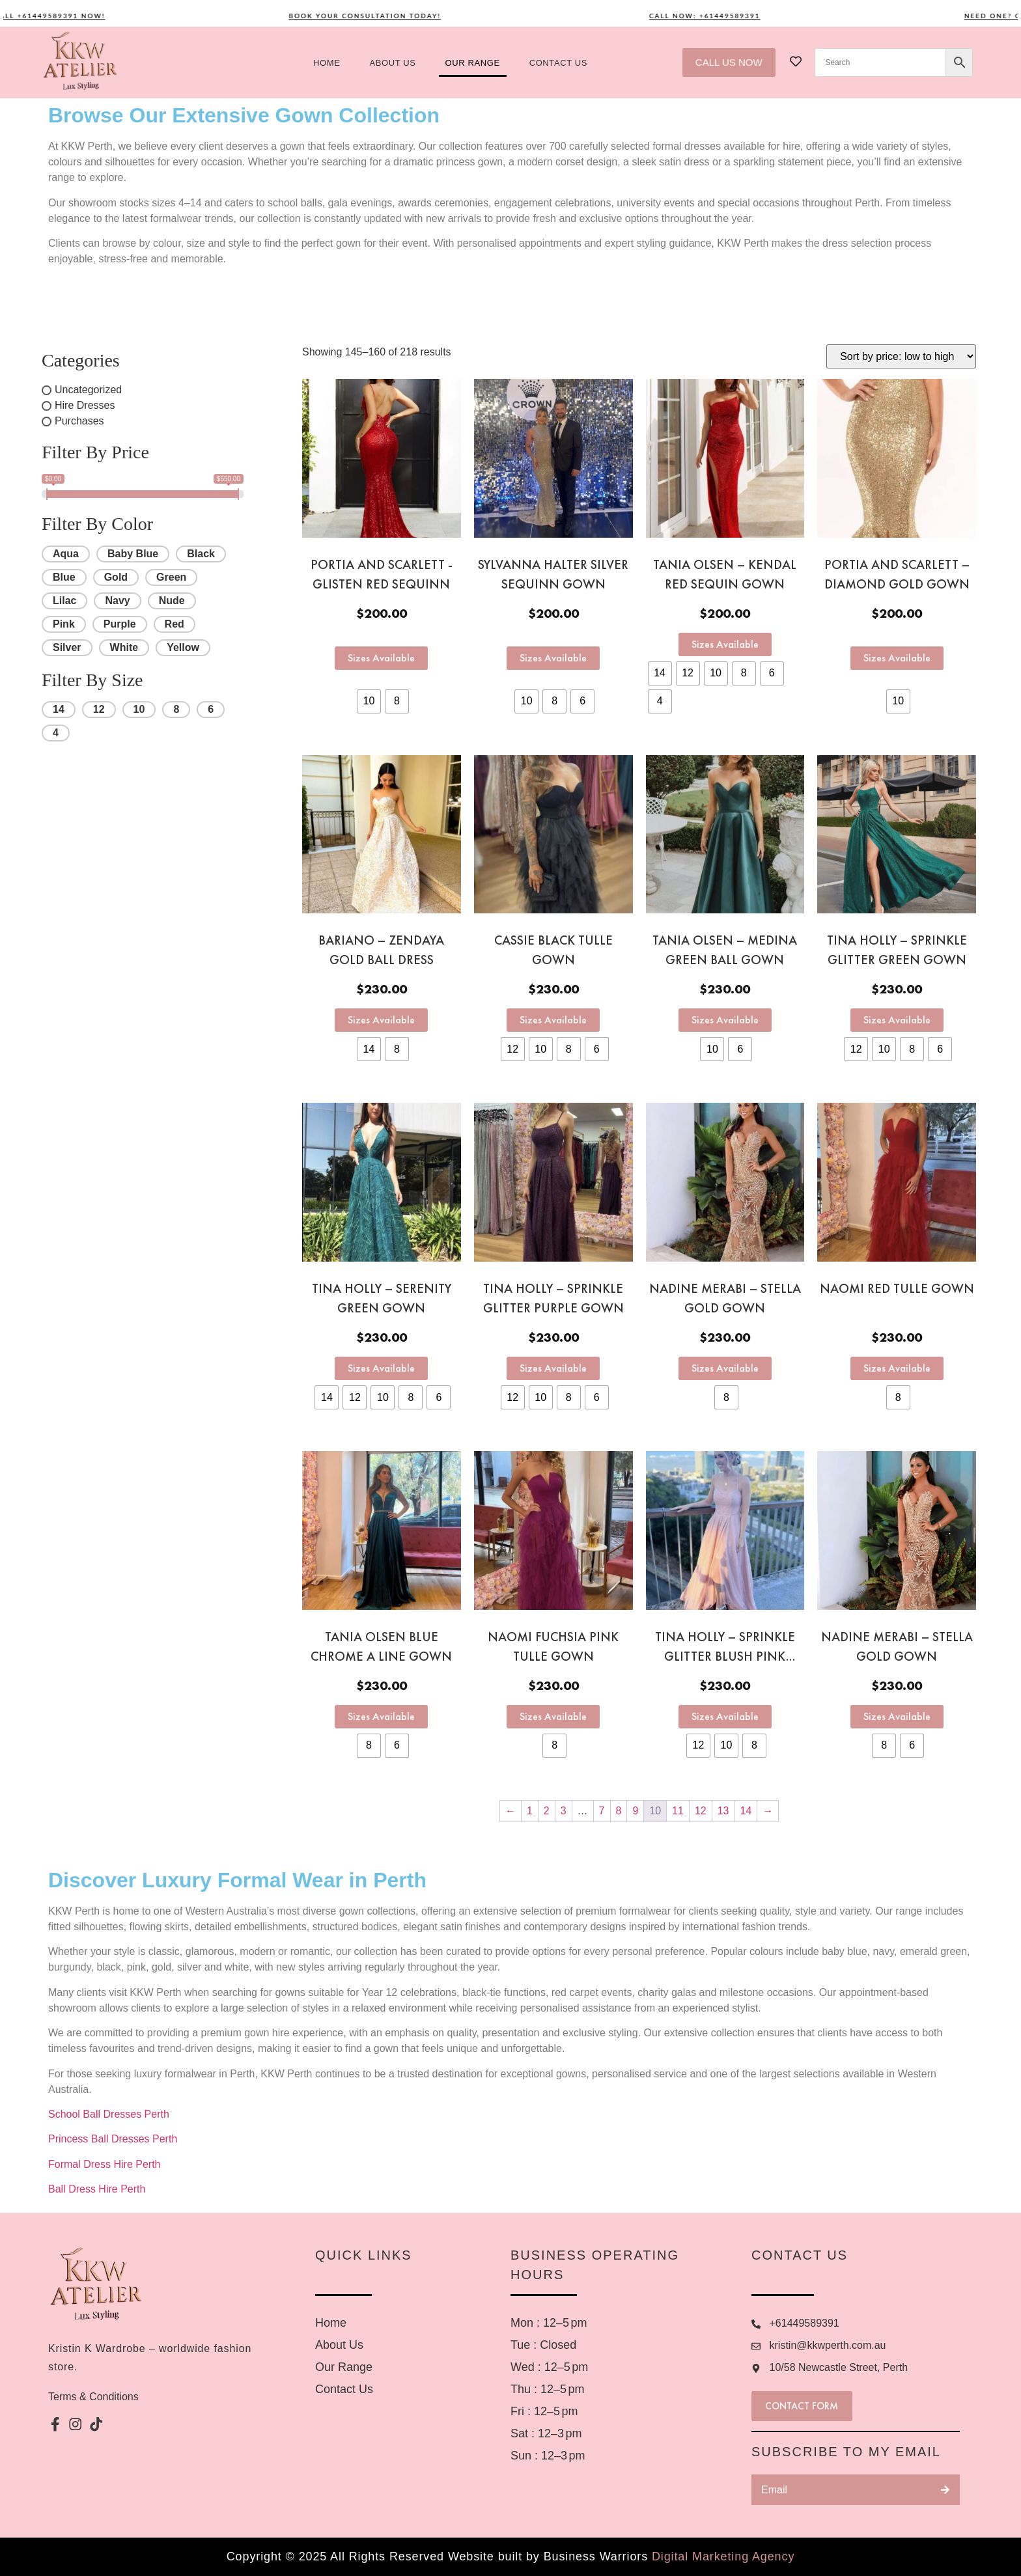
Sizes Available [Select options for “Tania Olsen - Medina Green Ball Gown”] (725, 1020)
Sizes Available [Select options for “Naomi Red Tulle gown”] (896, 1368)
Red (174, 624)
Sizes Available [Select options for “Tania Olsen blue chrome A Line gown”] (381, 1716)
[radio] (368, 701)
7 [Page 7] (602, 1810)
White (124, 647)
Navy (117, 600)
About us (393, 63)
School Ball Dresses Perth (110, 2114)
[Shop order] (901, 356)
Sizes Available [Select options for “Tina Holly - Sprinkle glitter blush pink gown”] (725, 1716)
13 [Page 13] (723, 1810)
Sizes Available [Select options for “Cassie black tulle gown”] (553, 1020)
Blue (64, 577)
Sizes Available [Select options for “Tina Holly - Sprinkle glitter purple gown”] (553, 1368)
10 (139, 709)
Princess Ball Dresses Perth (114, 2138)
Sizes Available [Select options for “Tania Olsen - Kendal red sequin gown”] (725, 644)
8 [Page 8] (619, 1810)
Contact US (558, 63)
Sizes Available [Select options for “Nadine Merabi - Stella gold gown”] (725, 1368)
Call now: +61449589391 (731, 16)
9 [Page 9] (635, 1810)
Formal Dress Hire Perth (105, 2164)
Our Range (472, 63)
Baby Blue (132, 553)
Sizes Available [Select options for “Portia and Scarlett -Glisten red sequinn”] (381, 658)
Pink (64, 624)
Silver (67, 647)
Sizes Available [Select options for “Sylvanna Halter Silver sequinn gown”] (553, 658)
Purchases (79, 420)
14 (58, 709)
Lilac (64, 600)
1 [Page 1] (530, 1810)
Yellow (183, 647)
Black (201, 553)
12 (99, 709)
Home (326, 63)
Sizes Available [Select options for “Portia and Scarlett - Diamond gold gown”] (896, 658)
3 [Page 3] (563, 1810)
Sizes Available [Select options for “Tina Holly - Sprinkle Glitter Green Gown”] (896, 1020)
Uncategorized (88, 389)
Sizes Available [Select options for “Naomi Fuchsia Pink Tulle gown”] (553, 1716)
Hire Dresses (85, 405)
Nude (172, 600)
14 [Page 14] (746, 1810)
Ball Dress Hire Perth (98, 2189)
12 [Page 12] (700, 1810)
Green (171, 577)
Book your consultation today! (391, 16)
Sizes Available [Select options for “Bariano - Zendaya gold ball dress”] (381, 1020)
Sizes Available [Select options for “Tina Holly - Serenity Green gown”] (381, 1368)
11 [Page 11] (678, 1810)
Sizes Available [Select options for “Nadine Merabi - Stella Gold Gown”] (896, 1716)
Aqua (66, 553)
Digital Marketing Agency (723, 2556)
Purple (120, 624)
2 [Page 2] (547, 1810)
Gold (116, 577)
